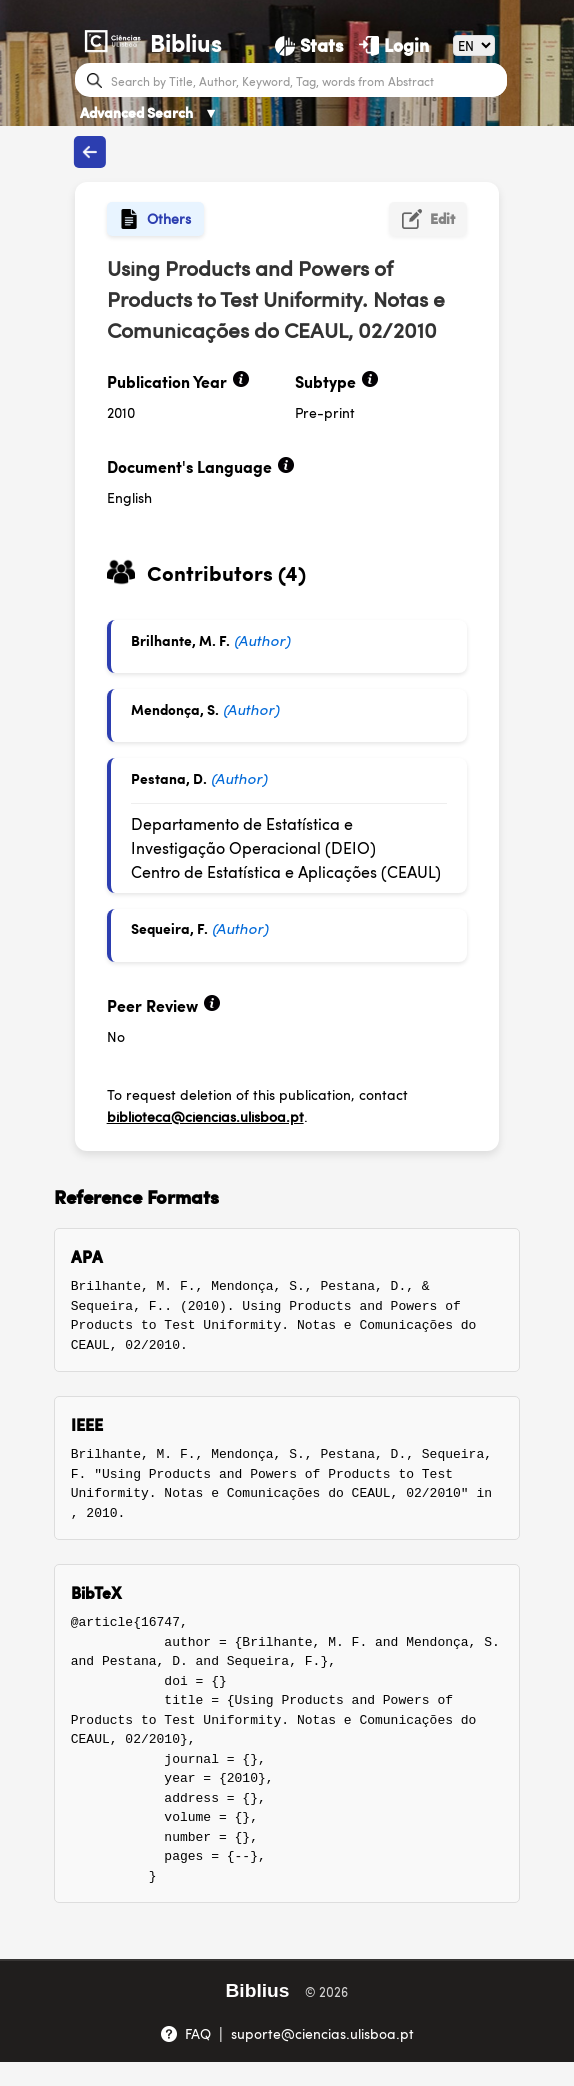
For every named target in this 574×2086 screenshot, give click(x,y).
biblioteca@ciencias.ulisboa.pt (205, 1116)
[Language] (474, 45)
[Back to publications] (90, 152)
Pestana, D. (169, 778)
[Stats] (309, 45)
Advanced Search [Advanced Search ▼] (149, 112)
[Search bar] (307, 80)
